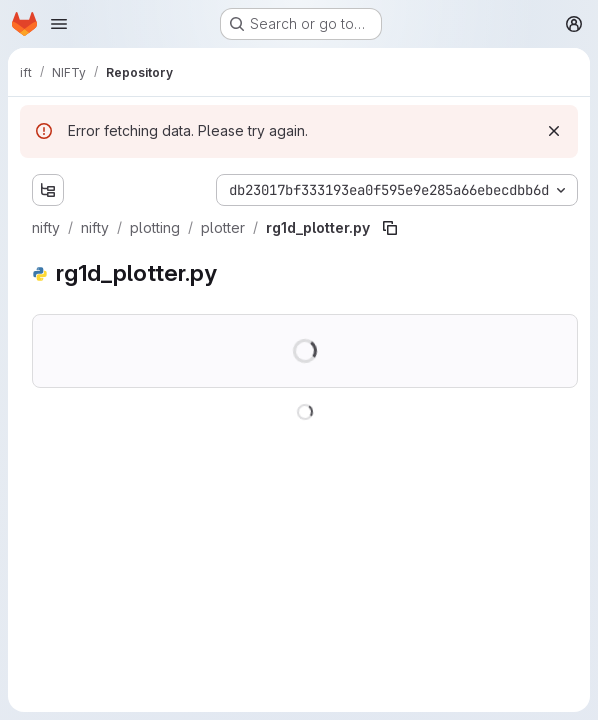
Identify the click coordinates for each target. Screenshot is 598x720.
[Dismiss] (554, 131)
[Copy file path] (390, 228)
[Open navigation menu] (59, 24)
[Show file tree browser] (48, 190)
